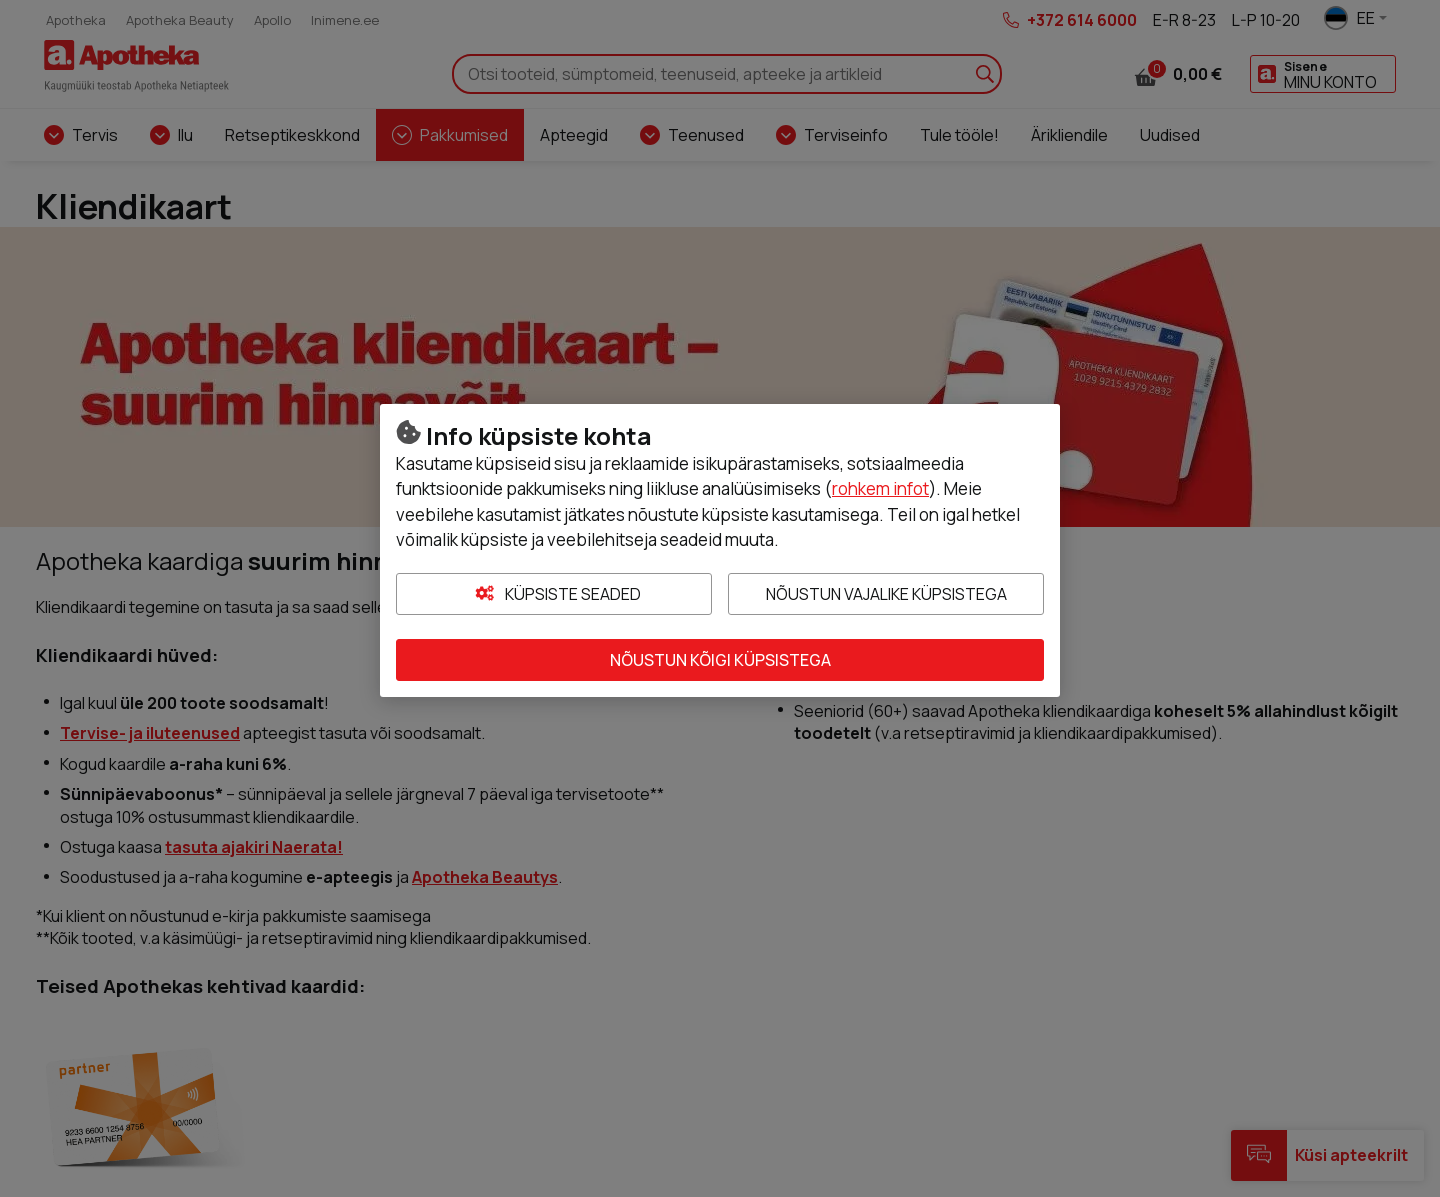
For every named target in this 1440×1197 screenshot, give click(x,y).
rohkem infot (880, 488)
